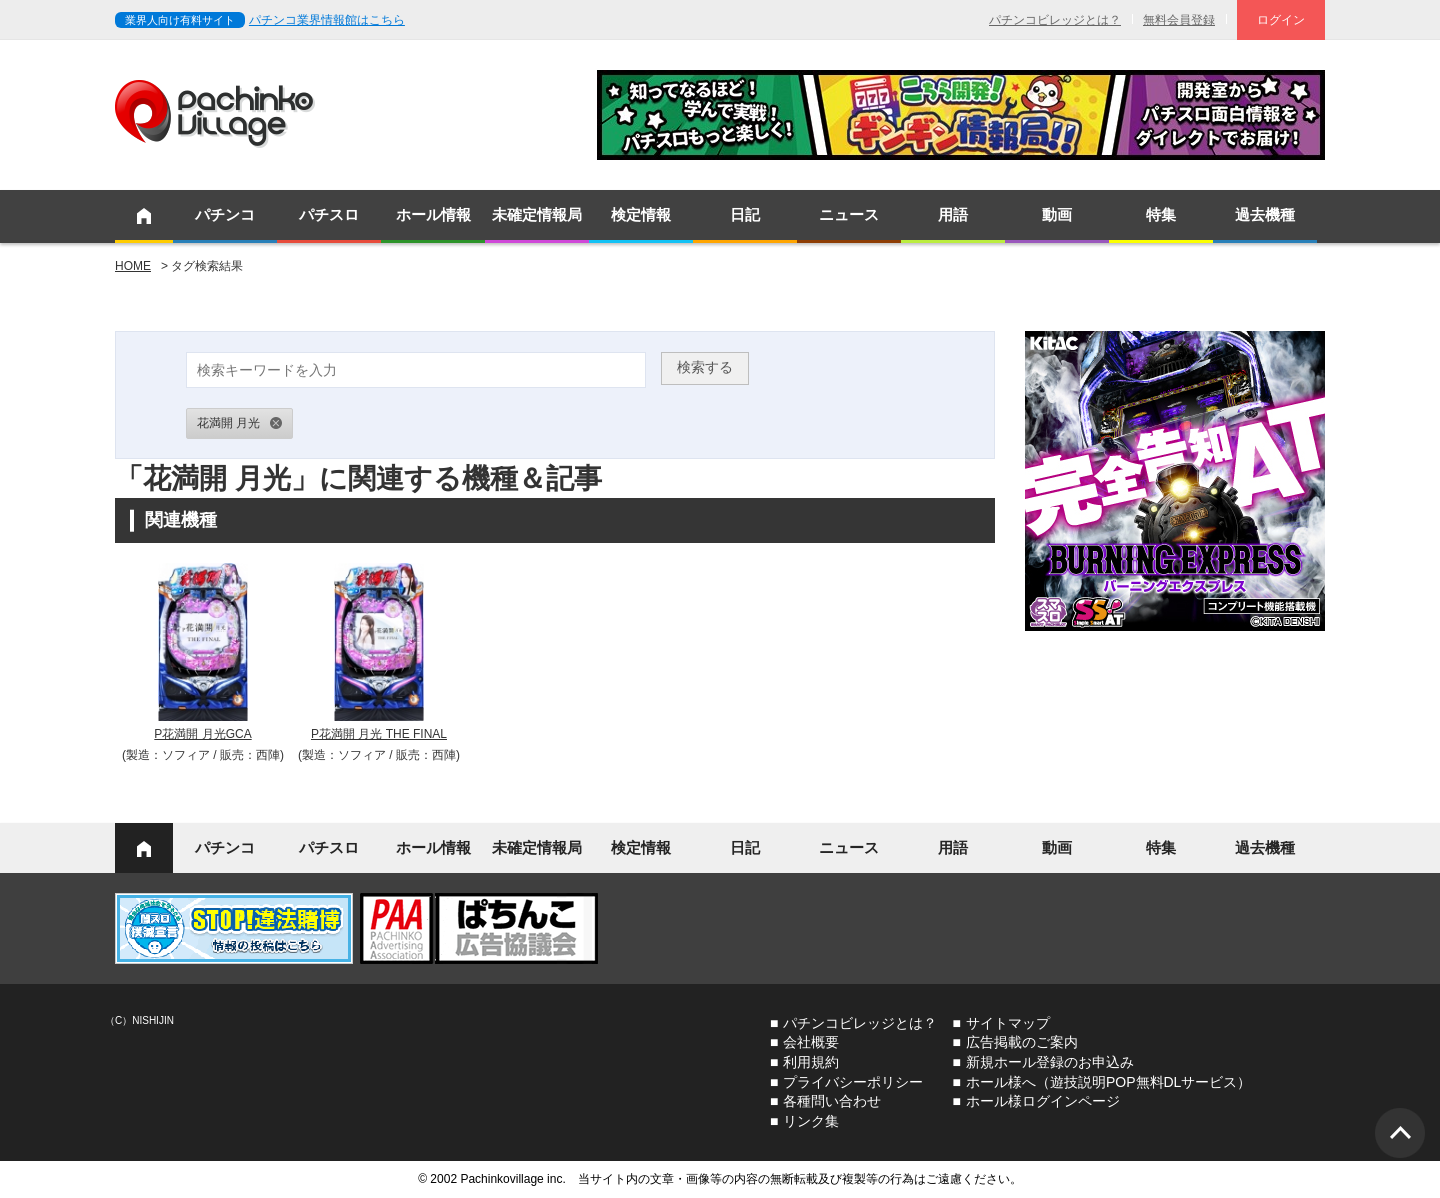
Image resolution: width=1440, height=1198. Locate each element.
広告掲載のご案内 (1022, 1042)
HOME (133, 266)
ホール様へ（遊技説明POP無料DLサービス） (1108, 1082)
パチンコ (225, 214)
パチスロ (329, 214)
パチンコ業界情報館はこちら (327, 20)
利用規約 (811, 1062)
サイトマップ (1008, 1023)
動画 (1057, 214)
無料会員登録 (1179, 20)
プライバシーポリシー (853, 1082)
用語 (953, 214)
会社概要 (811, 1042)
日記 (745, 214)
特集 (1161, 214)
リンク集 (811, 1121)
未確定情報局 (537, 214)
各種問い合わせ (832, 1101)
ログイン (1281, 20)
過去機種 (1265, 214)
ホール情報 (433, 214)
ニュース (849, 214)
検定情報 (641, 214)
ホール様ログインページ (1043, 1101)
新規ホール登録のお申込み (1050, 1062)
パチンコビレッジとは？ (1055, 20)
